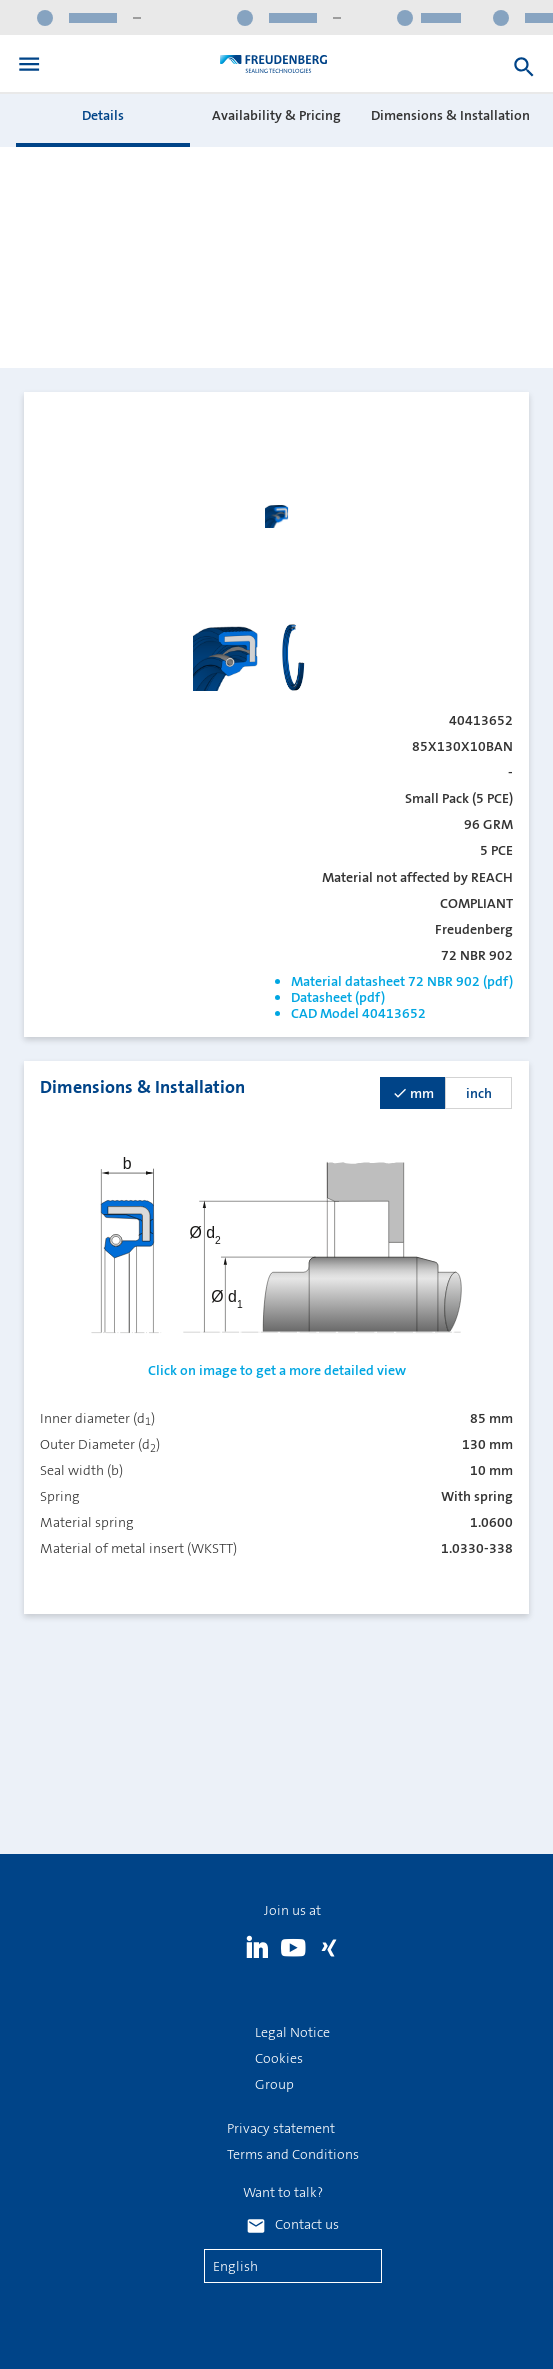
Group (274, 2084)
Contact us (307, 2224)
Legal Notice (292, 2032)
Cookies (279, 2058)
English (235, 2266)
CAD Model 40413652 (358, 1013)
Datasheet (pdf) (338, 997)
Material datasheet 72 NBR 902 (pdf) (402, 981)
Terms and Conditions (293, 2154)
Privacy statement (281, 2128)
